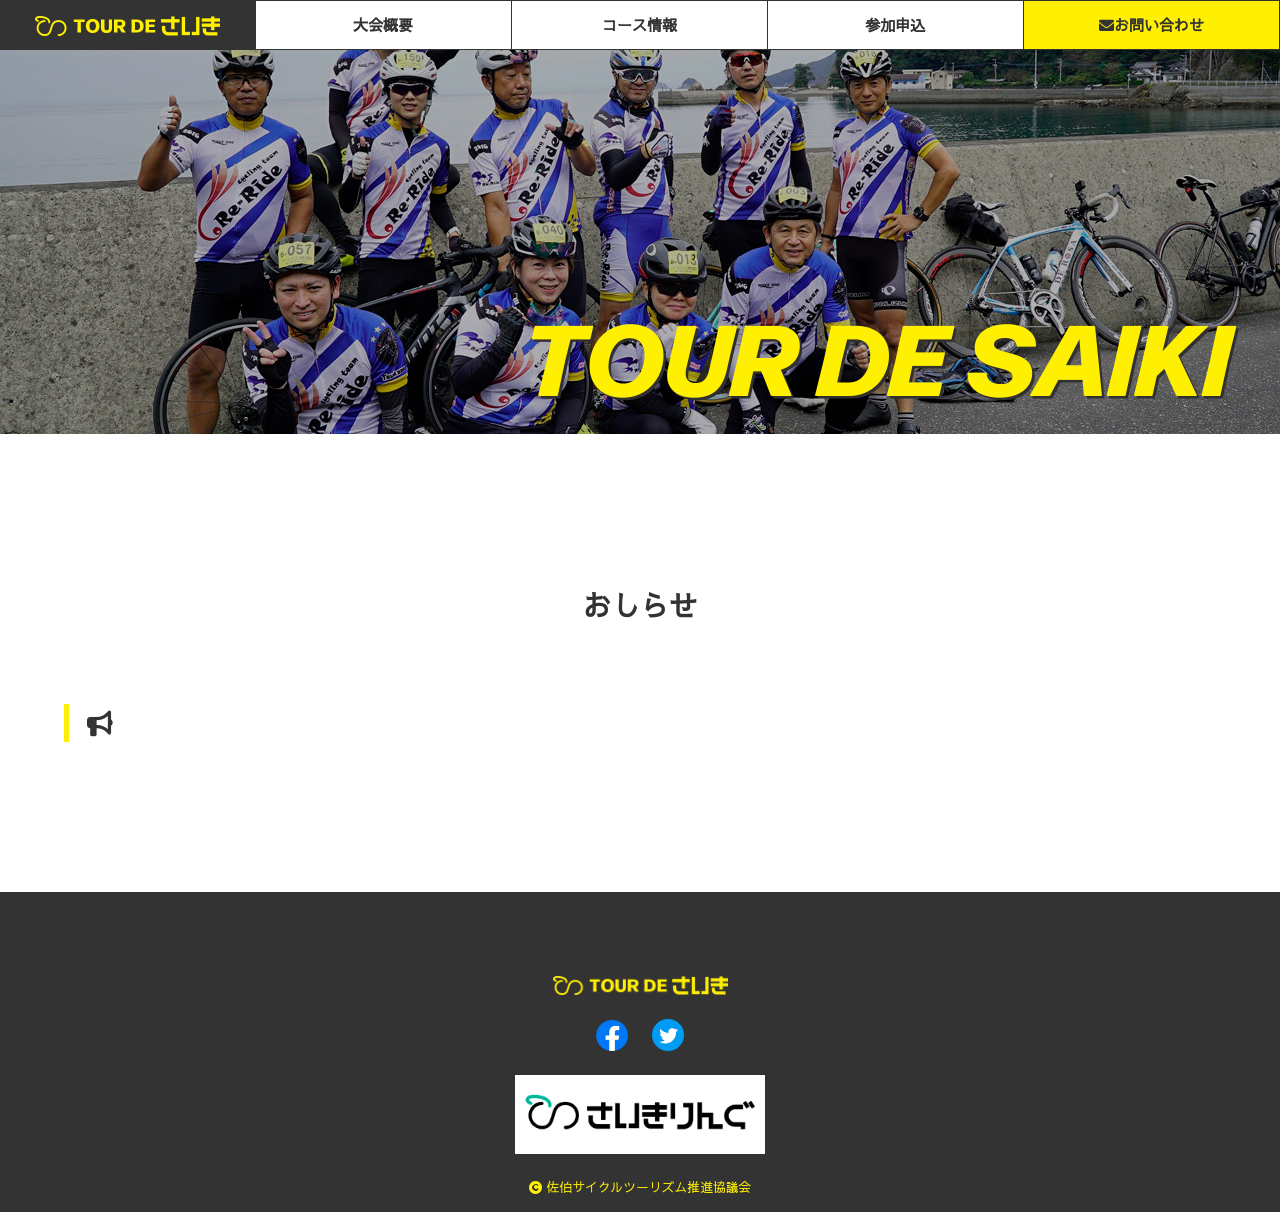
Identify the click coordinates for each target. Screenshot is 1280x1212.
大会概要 (383, 24)
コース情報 (639, 24)
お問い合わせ (1151, 24)
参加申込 (895, 24)
